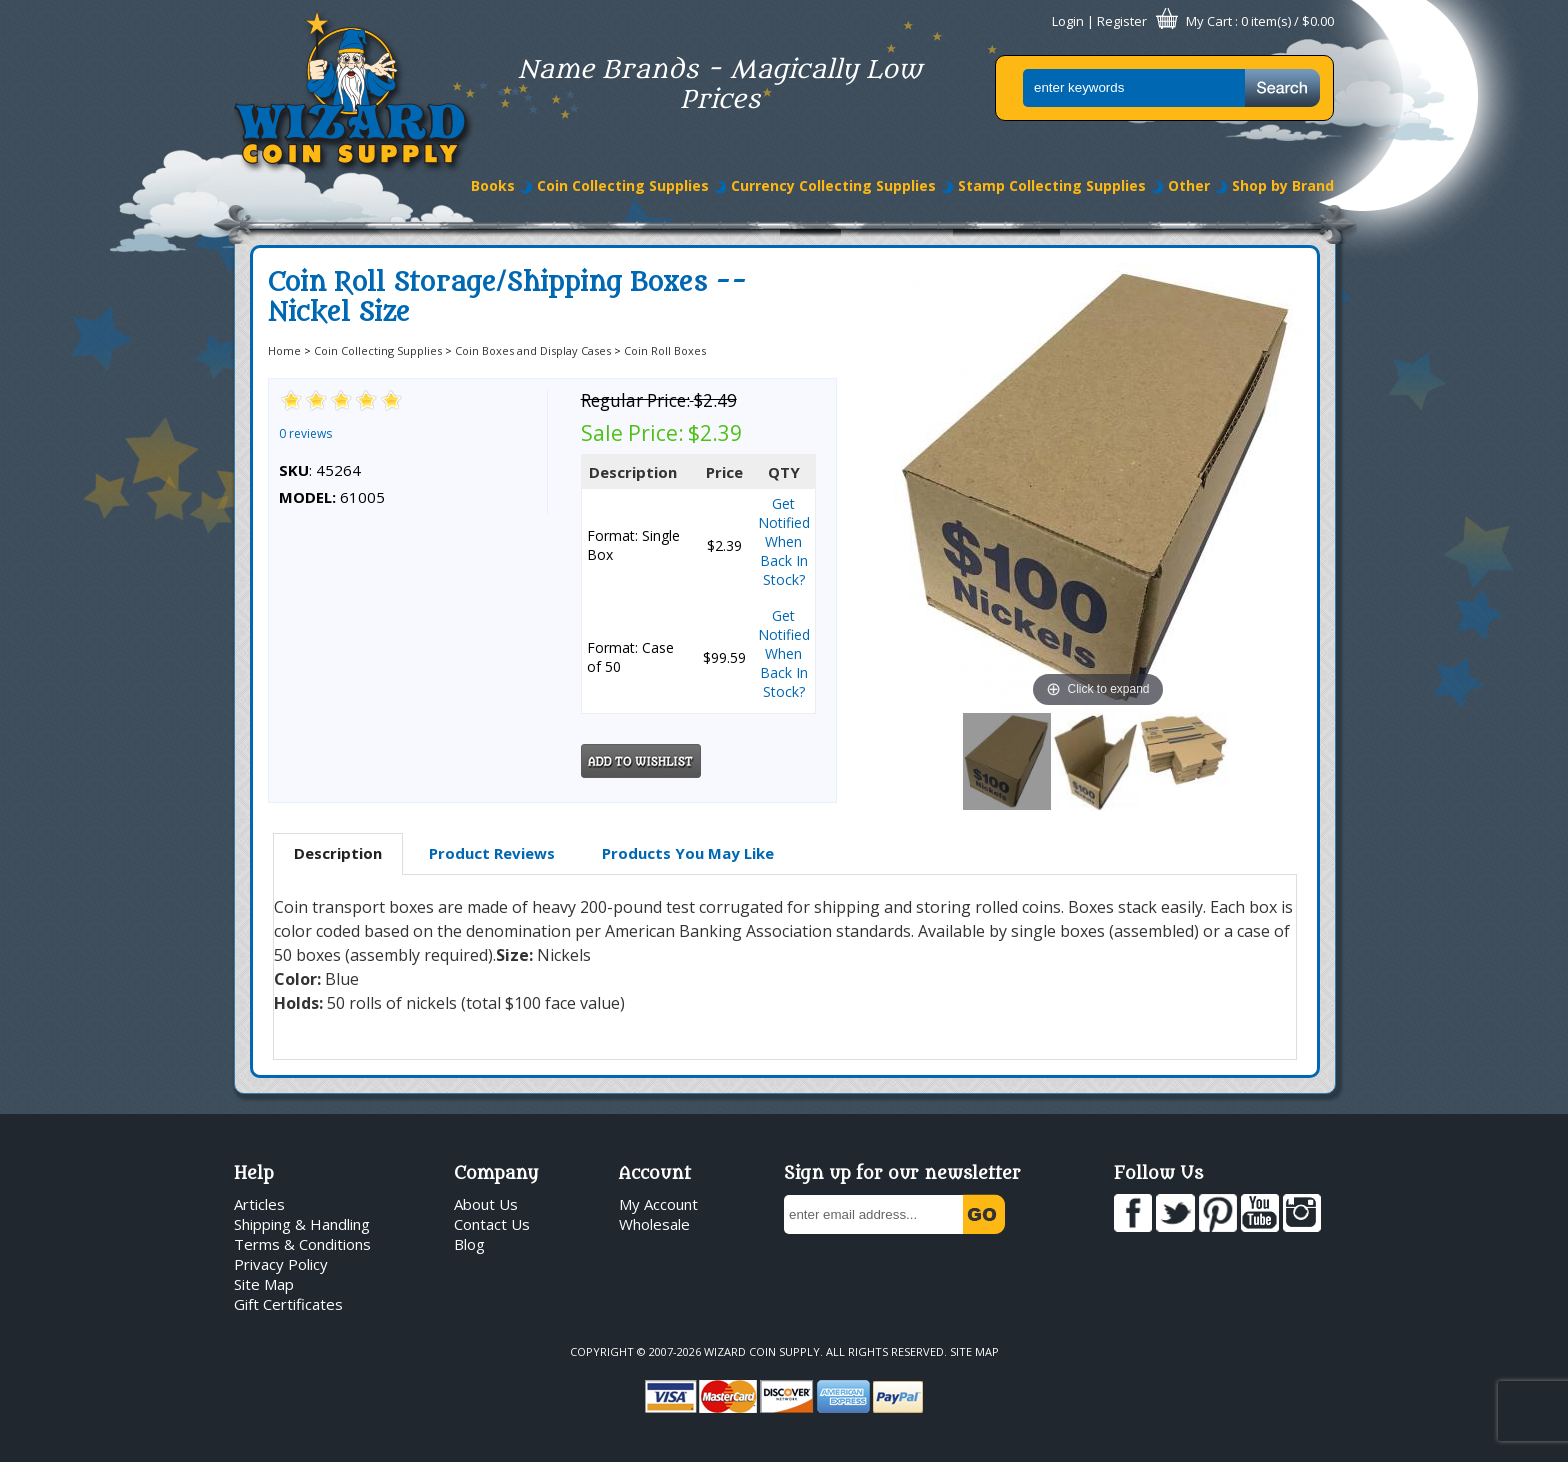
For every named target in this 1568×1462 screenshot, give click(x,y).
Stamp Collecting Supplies (1052, 185)
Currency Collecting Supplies (833, 185)
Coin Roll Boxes (665, 350)
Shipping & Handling (302, 1224)
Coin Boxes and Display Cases (533, 350)
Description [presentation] (338, 853)
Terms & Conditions (302, 1244)
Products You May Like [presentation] (688, 853)
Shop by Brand (1283, 185)
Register (1122, 21)
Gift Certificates (288, 1304)
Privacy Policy (281, 1264)
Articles (259, 1204)
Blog (469, 1244)
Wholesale (654, 1224)
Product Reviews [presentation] (492, 853)
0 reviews (305, 433)
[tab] (338, 854)
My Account (658, 1204)
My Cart (1209, 21)
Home (284, 350)
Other (1189, 185)
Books (493, 185)
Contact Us (492, 1224)
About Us (486, 1204)
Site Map (264, 1284)
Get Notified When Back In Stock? (784, 541)
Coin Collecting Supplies (623, 185)
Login (1068, 21)
